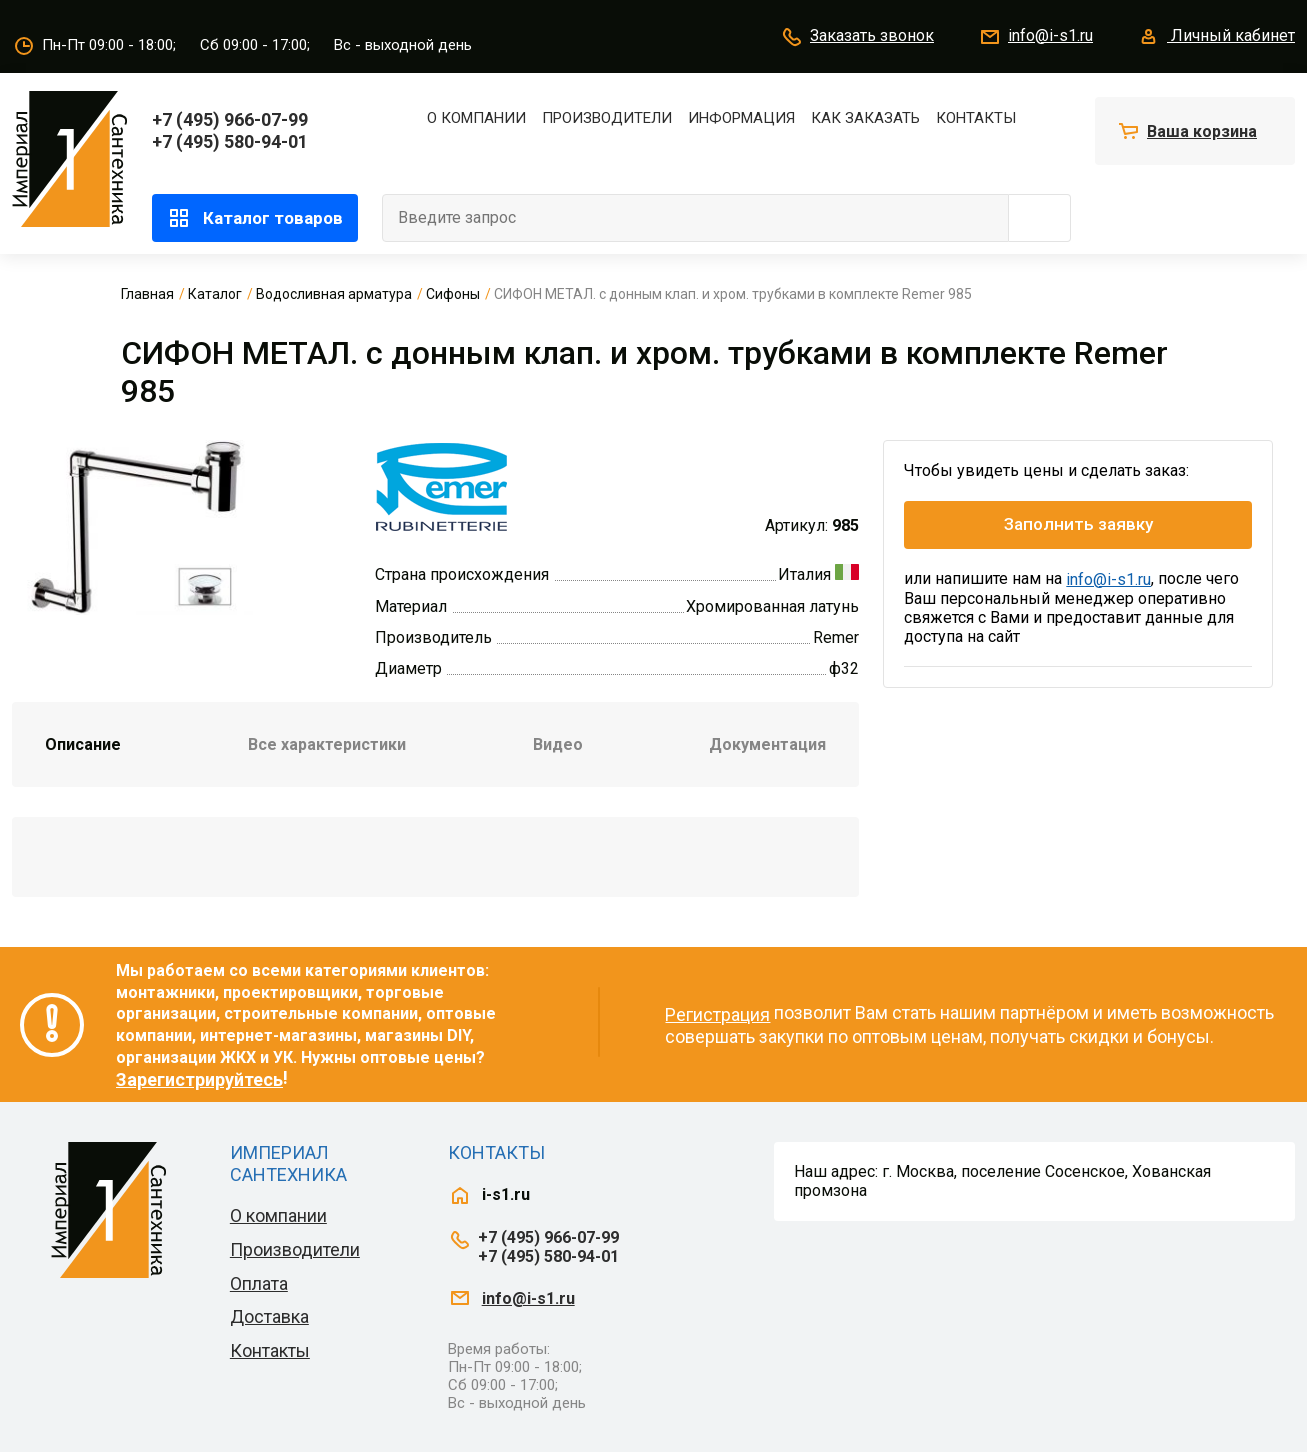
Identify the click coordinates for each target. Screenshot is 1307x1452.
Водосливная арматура (334, 294)
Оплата (259, 1283)
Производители (607, 118)
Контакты (976, 118)
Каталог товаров (255, 218)
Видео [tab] (558, 744)
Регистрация (717, 1014)
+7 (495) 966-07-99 (230, 119)
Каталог (215, 294)
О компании (476, 118)
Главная (147, 294)
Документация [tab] (767, 744)
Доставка (269, 1316)
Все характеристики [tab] (327, 744)
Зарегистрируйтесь (199, 1079)
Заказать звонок (857, 37)
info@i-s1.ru (1035, 37)
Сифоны (453, 294)
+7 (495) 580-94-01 (230, 141)
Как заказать (865, 118)
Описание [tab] (83, 744)
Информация (741, 118)
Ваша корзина (1202, 131)
